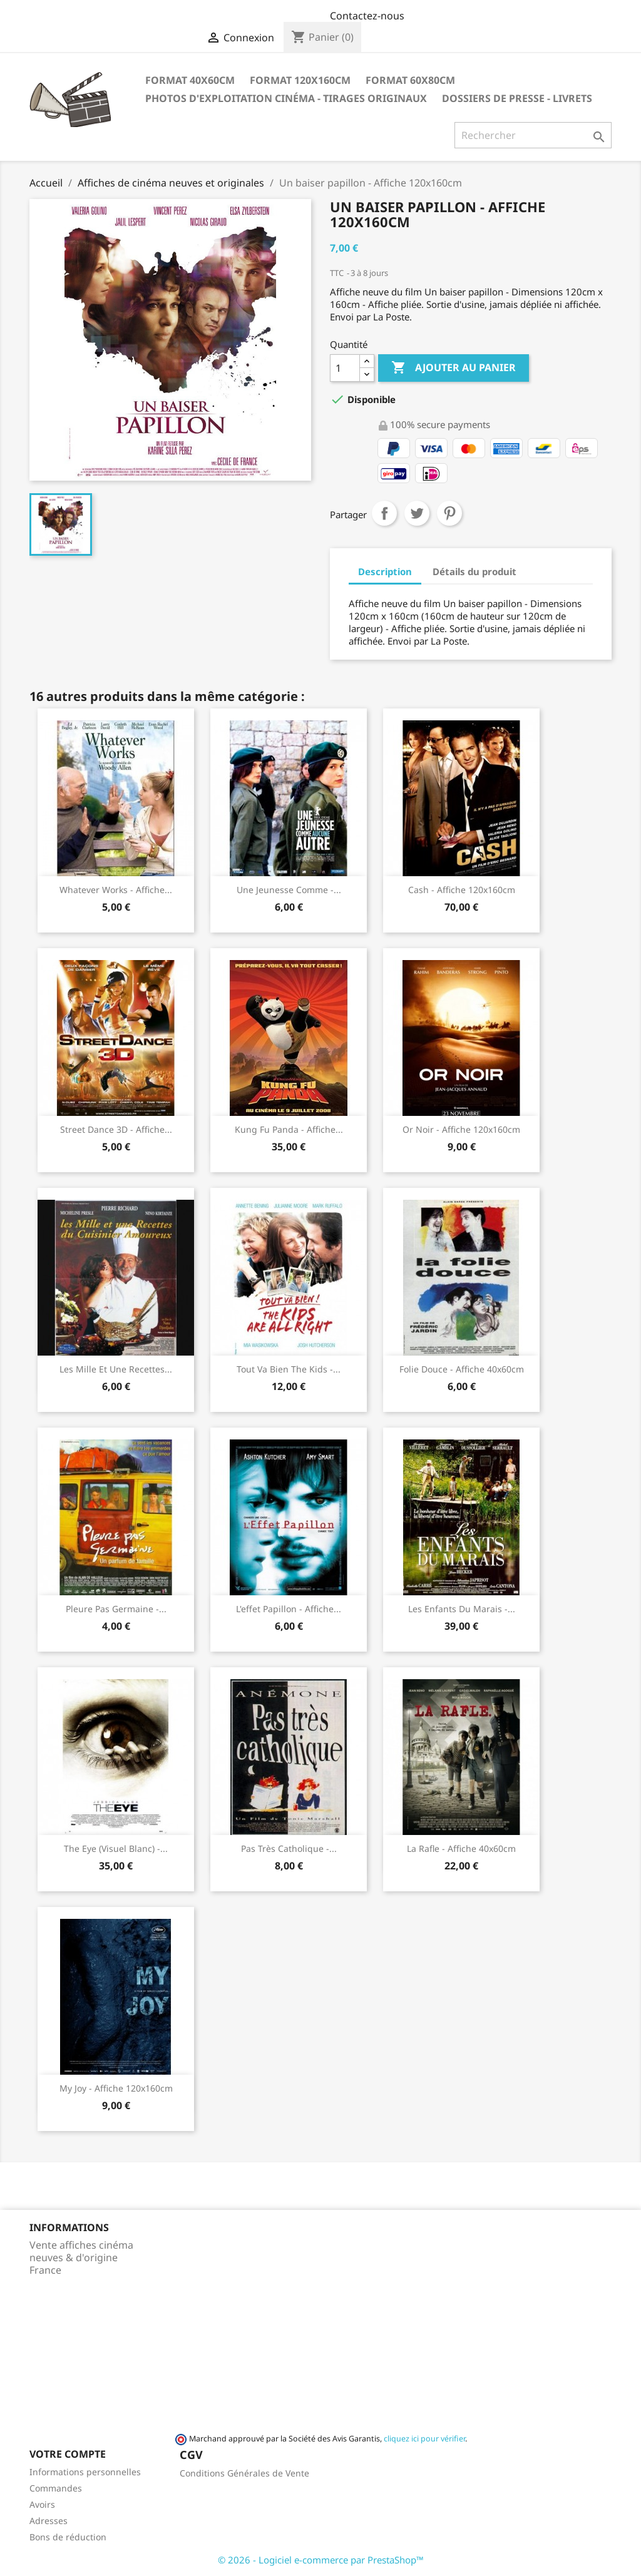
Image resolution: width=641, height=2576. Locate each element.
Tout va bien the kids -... (289, 1369)
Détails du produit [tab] (474, 571)
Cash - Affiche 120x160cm (461, 890)
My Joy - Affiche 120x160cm (116, 2088)
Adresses (48, 2521)
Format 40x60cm (190, 80)
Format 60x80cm (410, 80)
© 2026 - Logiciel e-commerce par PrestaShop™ (321, 2559)
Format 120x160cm (300, 80)
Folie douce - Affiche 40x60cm (461, 1369)
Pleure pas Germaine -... (116, 1609)
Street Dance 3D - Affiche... (116, 1129)
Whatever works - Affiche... (115, 890)
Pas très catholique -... (289, 1848)
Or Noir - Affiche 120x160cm (461, 1129)
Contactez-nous (367, 16)
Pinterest (449, 513)
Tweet (416, 513)
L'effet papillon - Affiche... (288, 1609)
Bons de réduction (67, 2537)
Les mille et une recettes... (115, 1369)
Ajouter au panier (453, 368)
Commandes (55, 2488)
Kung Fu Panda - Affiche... (289, 1129)
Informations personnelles (85, 2472)
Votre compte (67, 2454)
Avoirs (42, 2504)
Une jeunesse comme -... (289, 890)
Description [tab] (385, 571)
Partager (384, 513)
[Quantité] (345, 368)
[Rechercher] (533, 135)
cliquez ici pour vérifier (424, 2438)
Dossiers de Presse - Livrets (517, 98)
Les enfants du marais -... (461, 1609)
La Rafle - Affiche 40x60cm (461, 1848)
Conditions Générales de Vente (244, 2473)
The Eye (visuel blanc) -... (116, 1848)
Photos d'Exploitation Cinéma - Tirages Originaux (286, 98)
